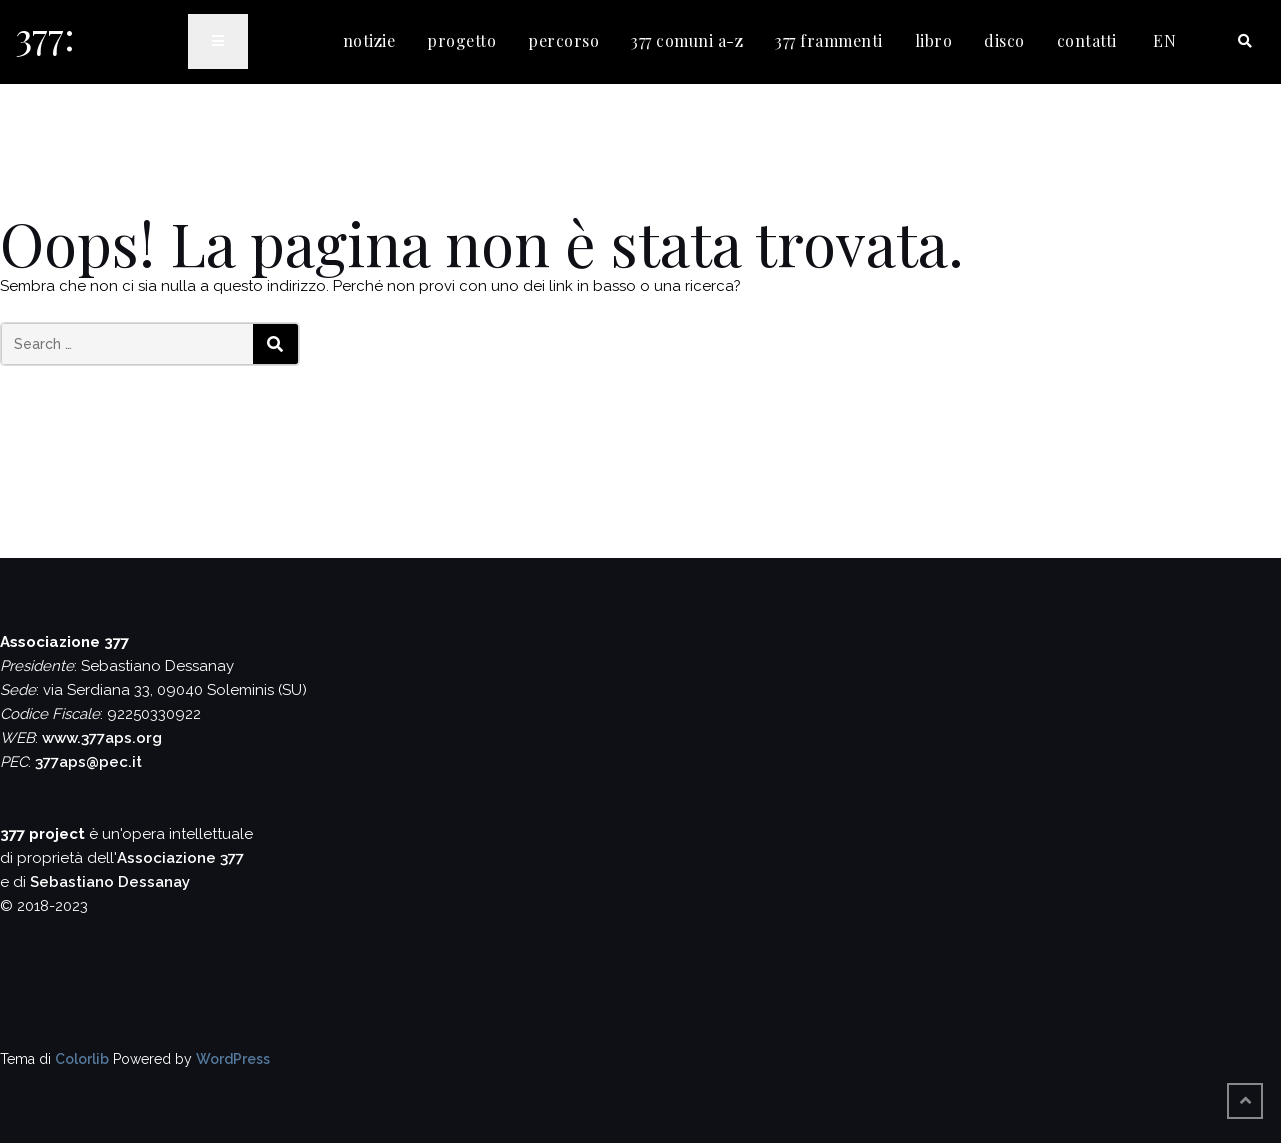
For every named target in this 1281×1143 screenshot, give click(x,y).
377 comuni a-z (687, 40)
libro (934, 40)
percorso (563, 40)
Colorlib (82, 1059)
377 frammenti (829, 40)
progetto (461, 40)
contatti (1087, 40)
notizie (369, 40)
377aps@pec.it (88, 762)
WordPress (233, 1059)
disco (1004, 40)
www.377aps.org (102, 738)
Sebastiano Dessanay (110, 882)
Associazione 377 (180, 858)
